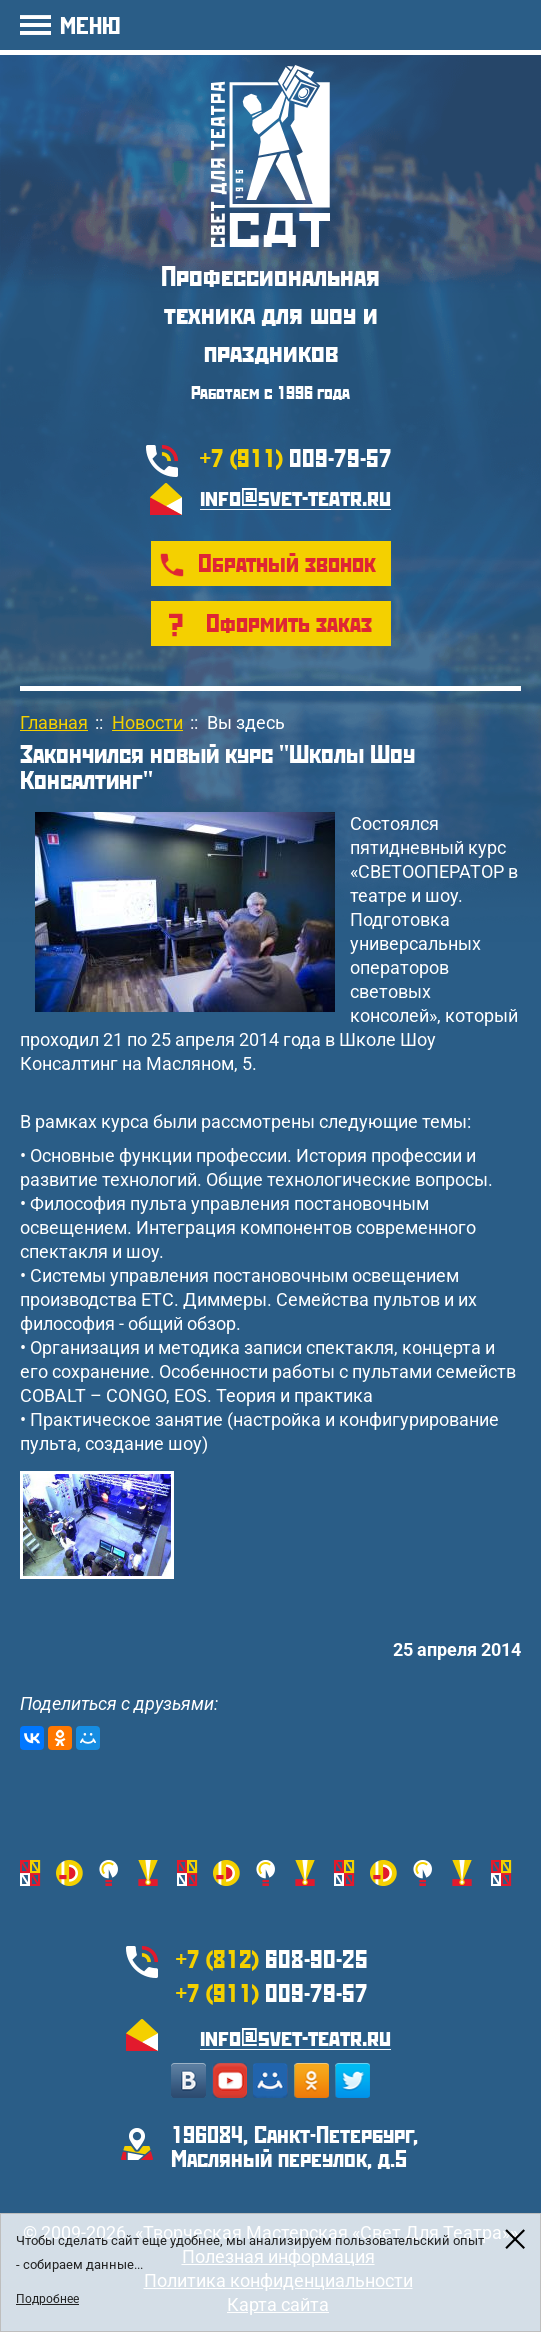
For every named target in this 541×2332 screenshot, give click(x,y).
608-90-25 (272, 1958)
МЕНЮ (90, 24)
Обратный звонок (287, 562)
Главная (54, 722)
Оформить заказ (289, 622)
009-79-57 (296, 457)
